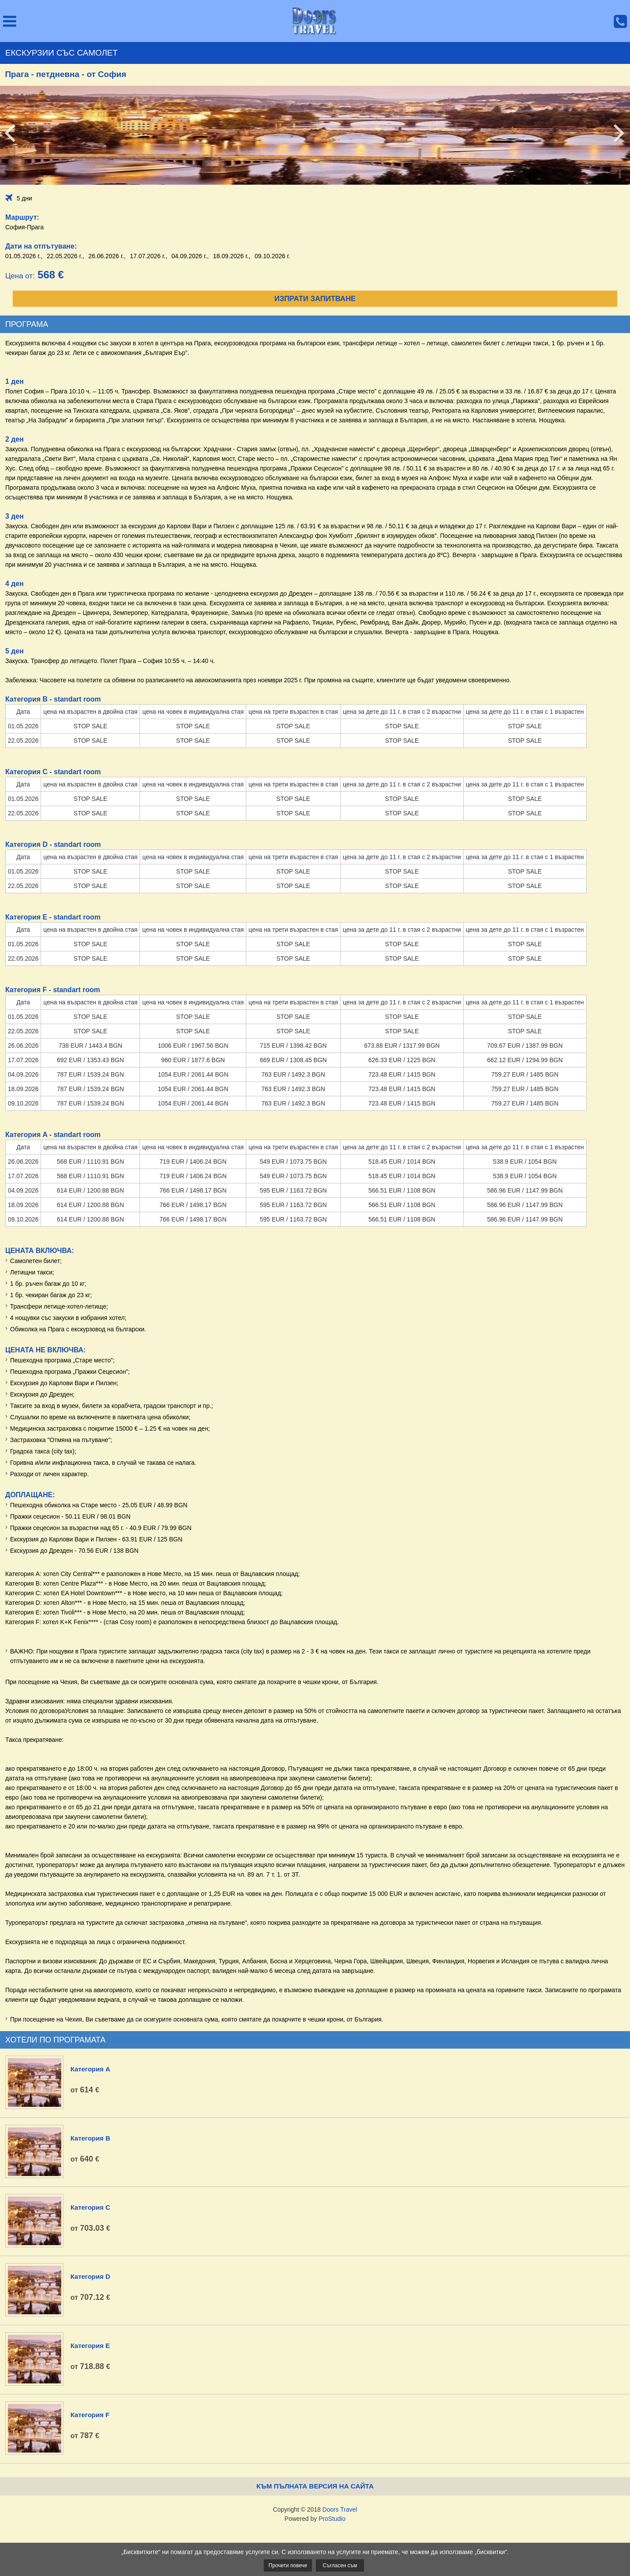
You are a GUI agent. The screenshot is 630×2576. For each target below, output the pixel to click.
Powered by (314, 2518)
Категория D (90, 2276)
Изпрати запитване (315, 299)
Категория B (90, 2138)
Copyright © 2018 (315, 2509)
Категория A (90, 2069)
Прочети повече (288, 2565)
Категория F (89, 2414)
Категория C (90, 2207)
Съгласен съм (340, 2565)
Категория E (90, 2345)
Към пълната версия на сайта (315, 2486)
